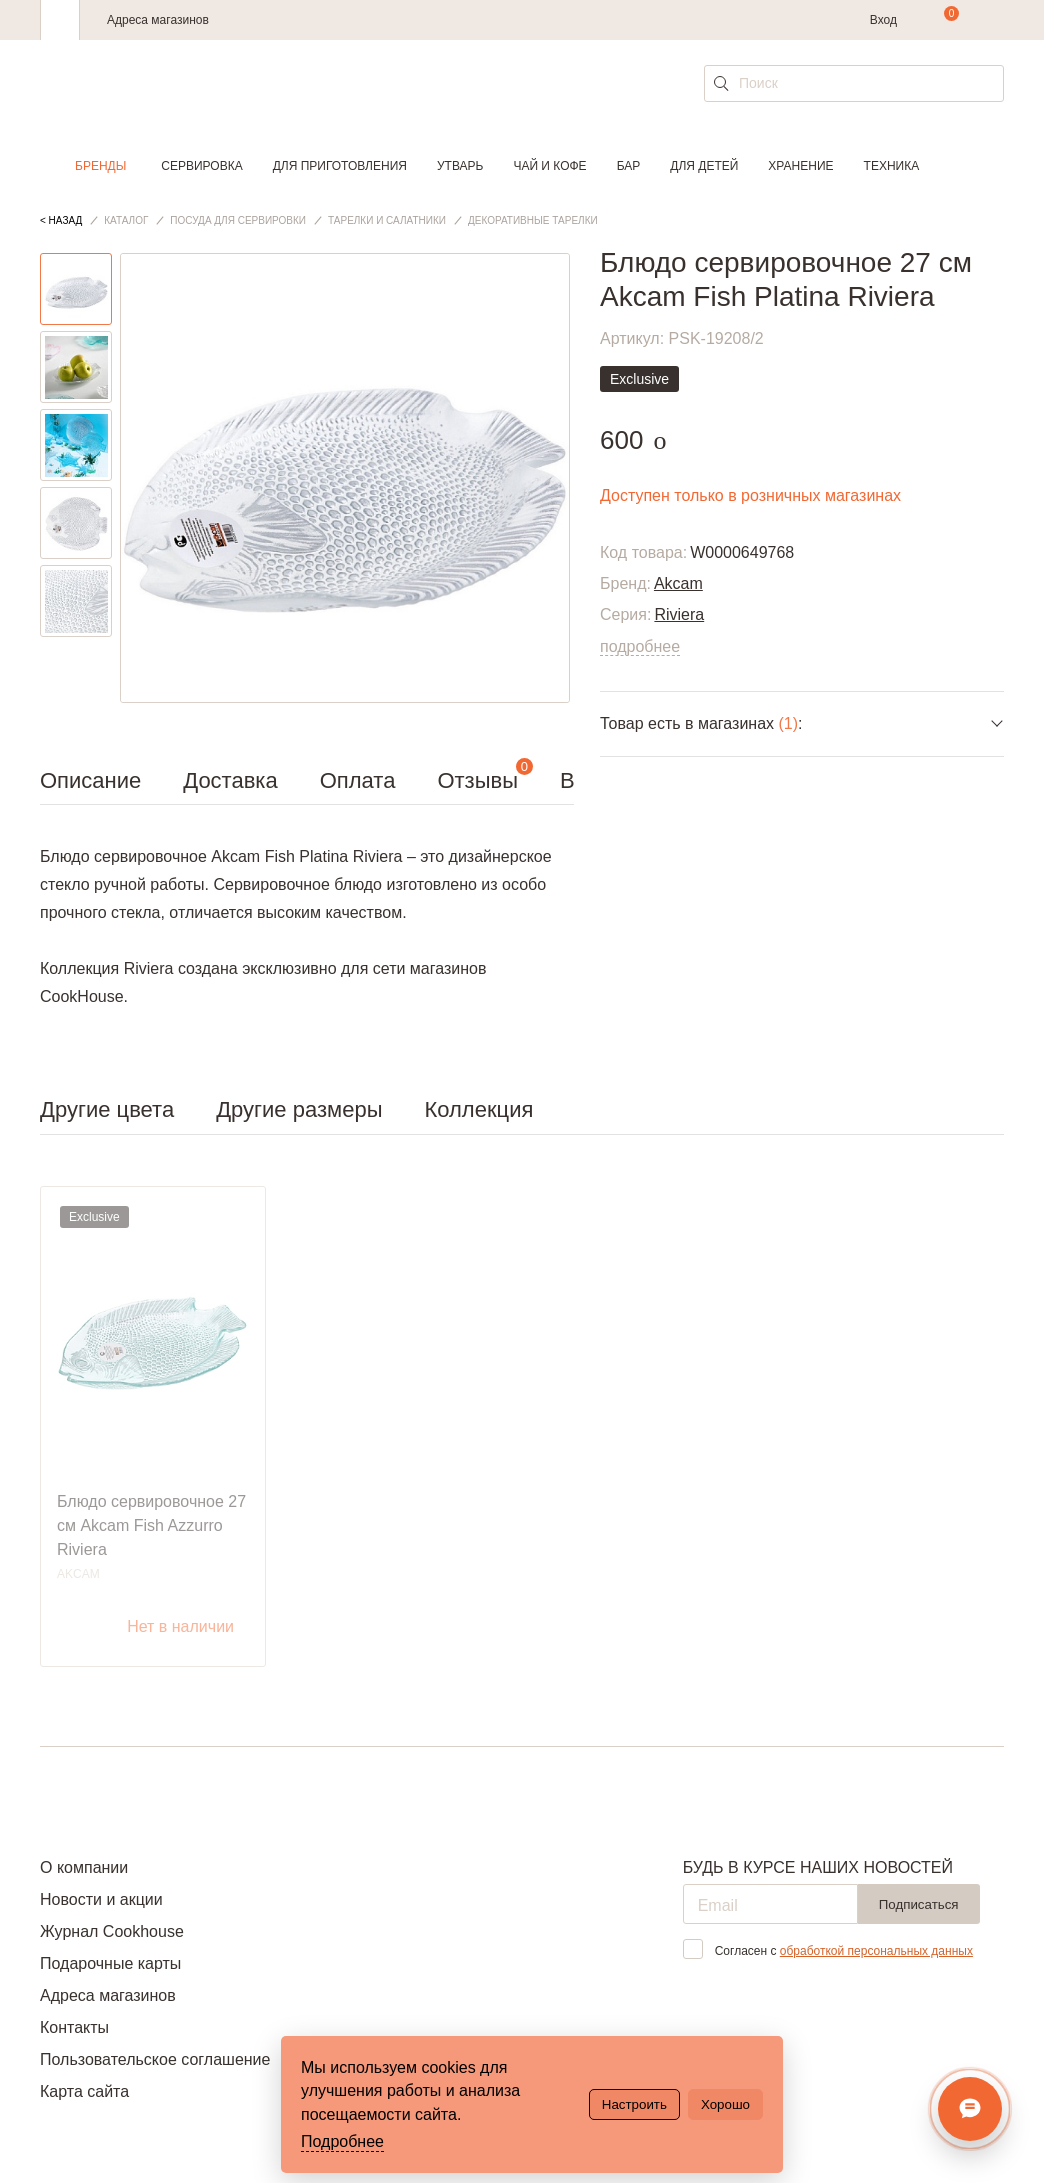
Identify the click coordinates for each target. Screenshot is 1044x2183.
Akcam (678, 583)
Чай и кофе (549, 166)
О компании (84, 1867)
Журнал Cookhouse (112, 1931)
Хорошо (725, 2104)
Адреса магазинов (158, 20)
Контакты (74, 2027)
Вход (883, 20)
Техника (892, 166)
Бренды (100, 166)
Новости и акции (101, 1899)
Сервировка (201, 166)
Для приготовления (340, 166)
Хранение (800, 166)
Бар (629, 166)
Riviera (679, 614)
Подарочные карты (110, 1963)
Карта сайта (84, 2091)
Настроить (634, 2104)
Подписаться (919, 1904)
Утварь (460, 166)
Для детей (704, 166)
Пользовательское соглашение (155, 2059)
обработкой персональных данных (876, 1951)
